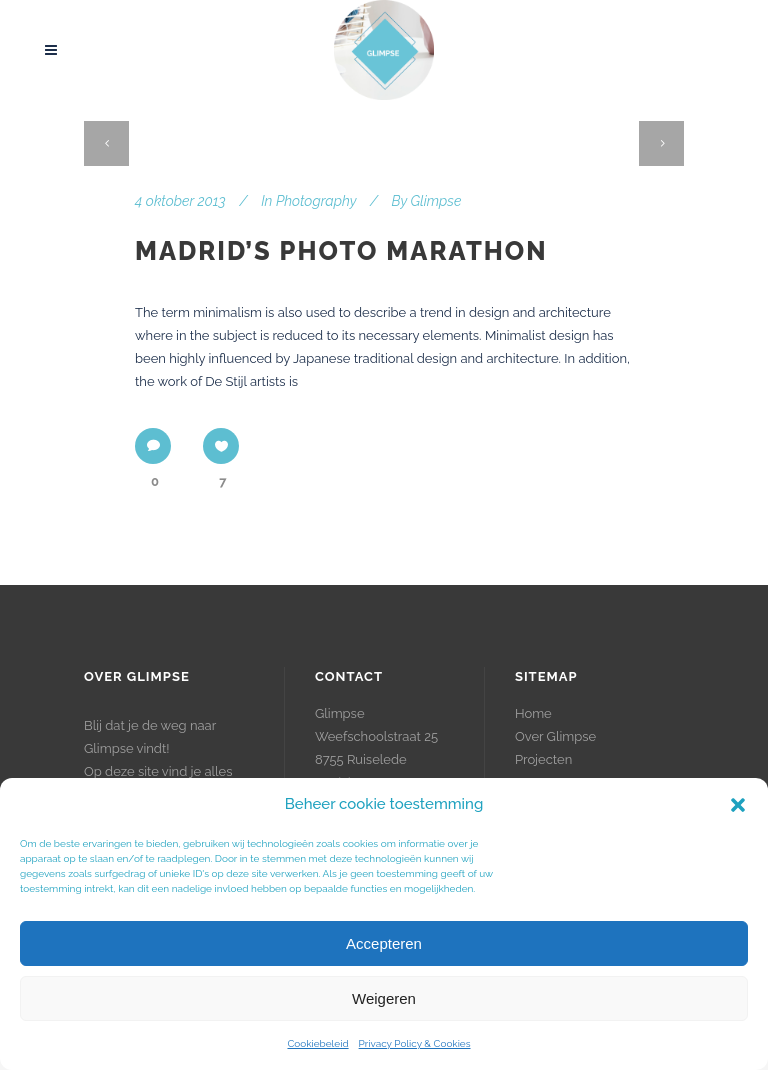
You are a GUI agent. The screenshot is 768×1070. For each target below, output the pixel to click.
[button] (738, 805)
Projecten (543, 759)
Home (533, 713)
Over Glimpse (555, 736)
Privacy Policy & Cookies (415, 1043)
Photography (316, 201)
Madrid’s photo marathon (341, 251)
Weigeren (384, 998)
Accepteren (384, 943)
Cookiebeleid (317, 1043)
